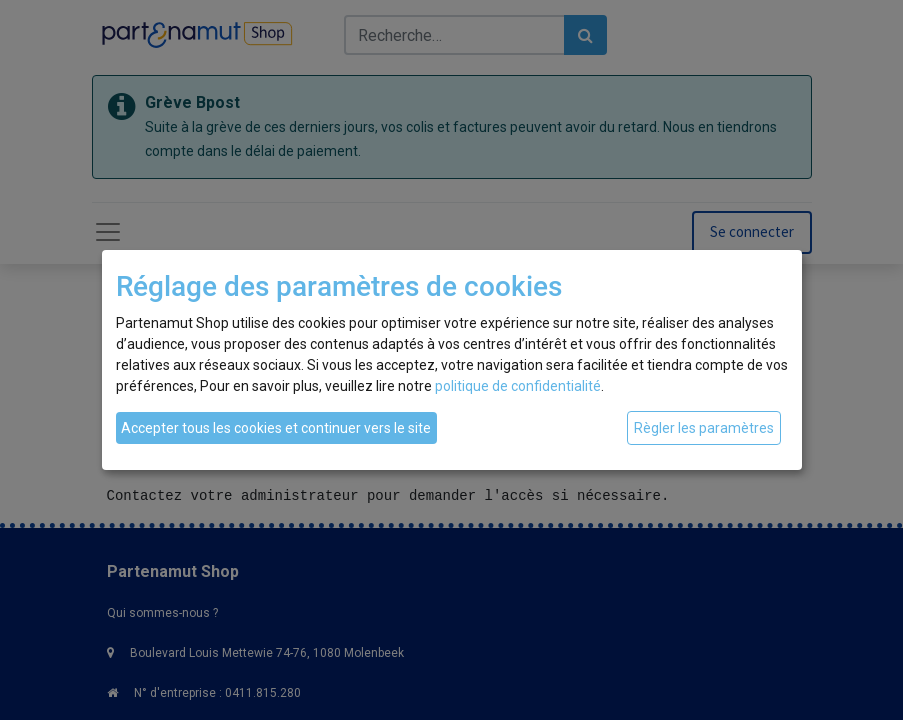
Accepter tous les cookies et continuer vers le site (276, 428)
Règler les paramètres (704, 428)
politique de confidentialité (518, 386)
